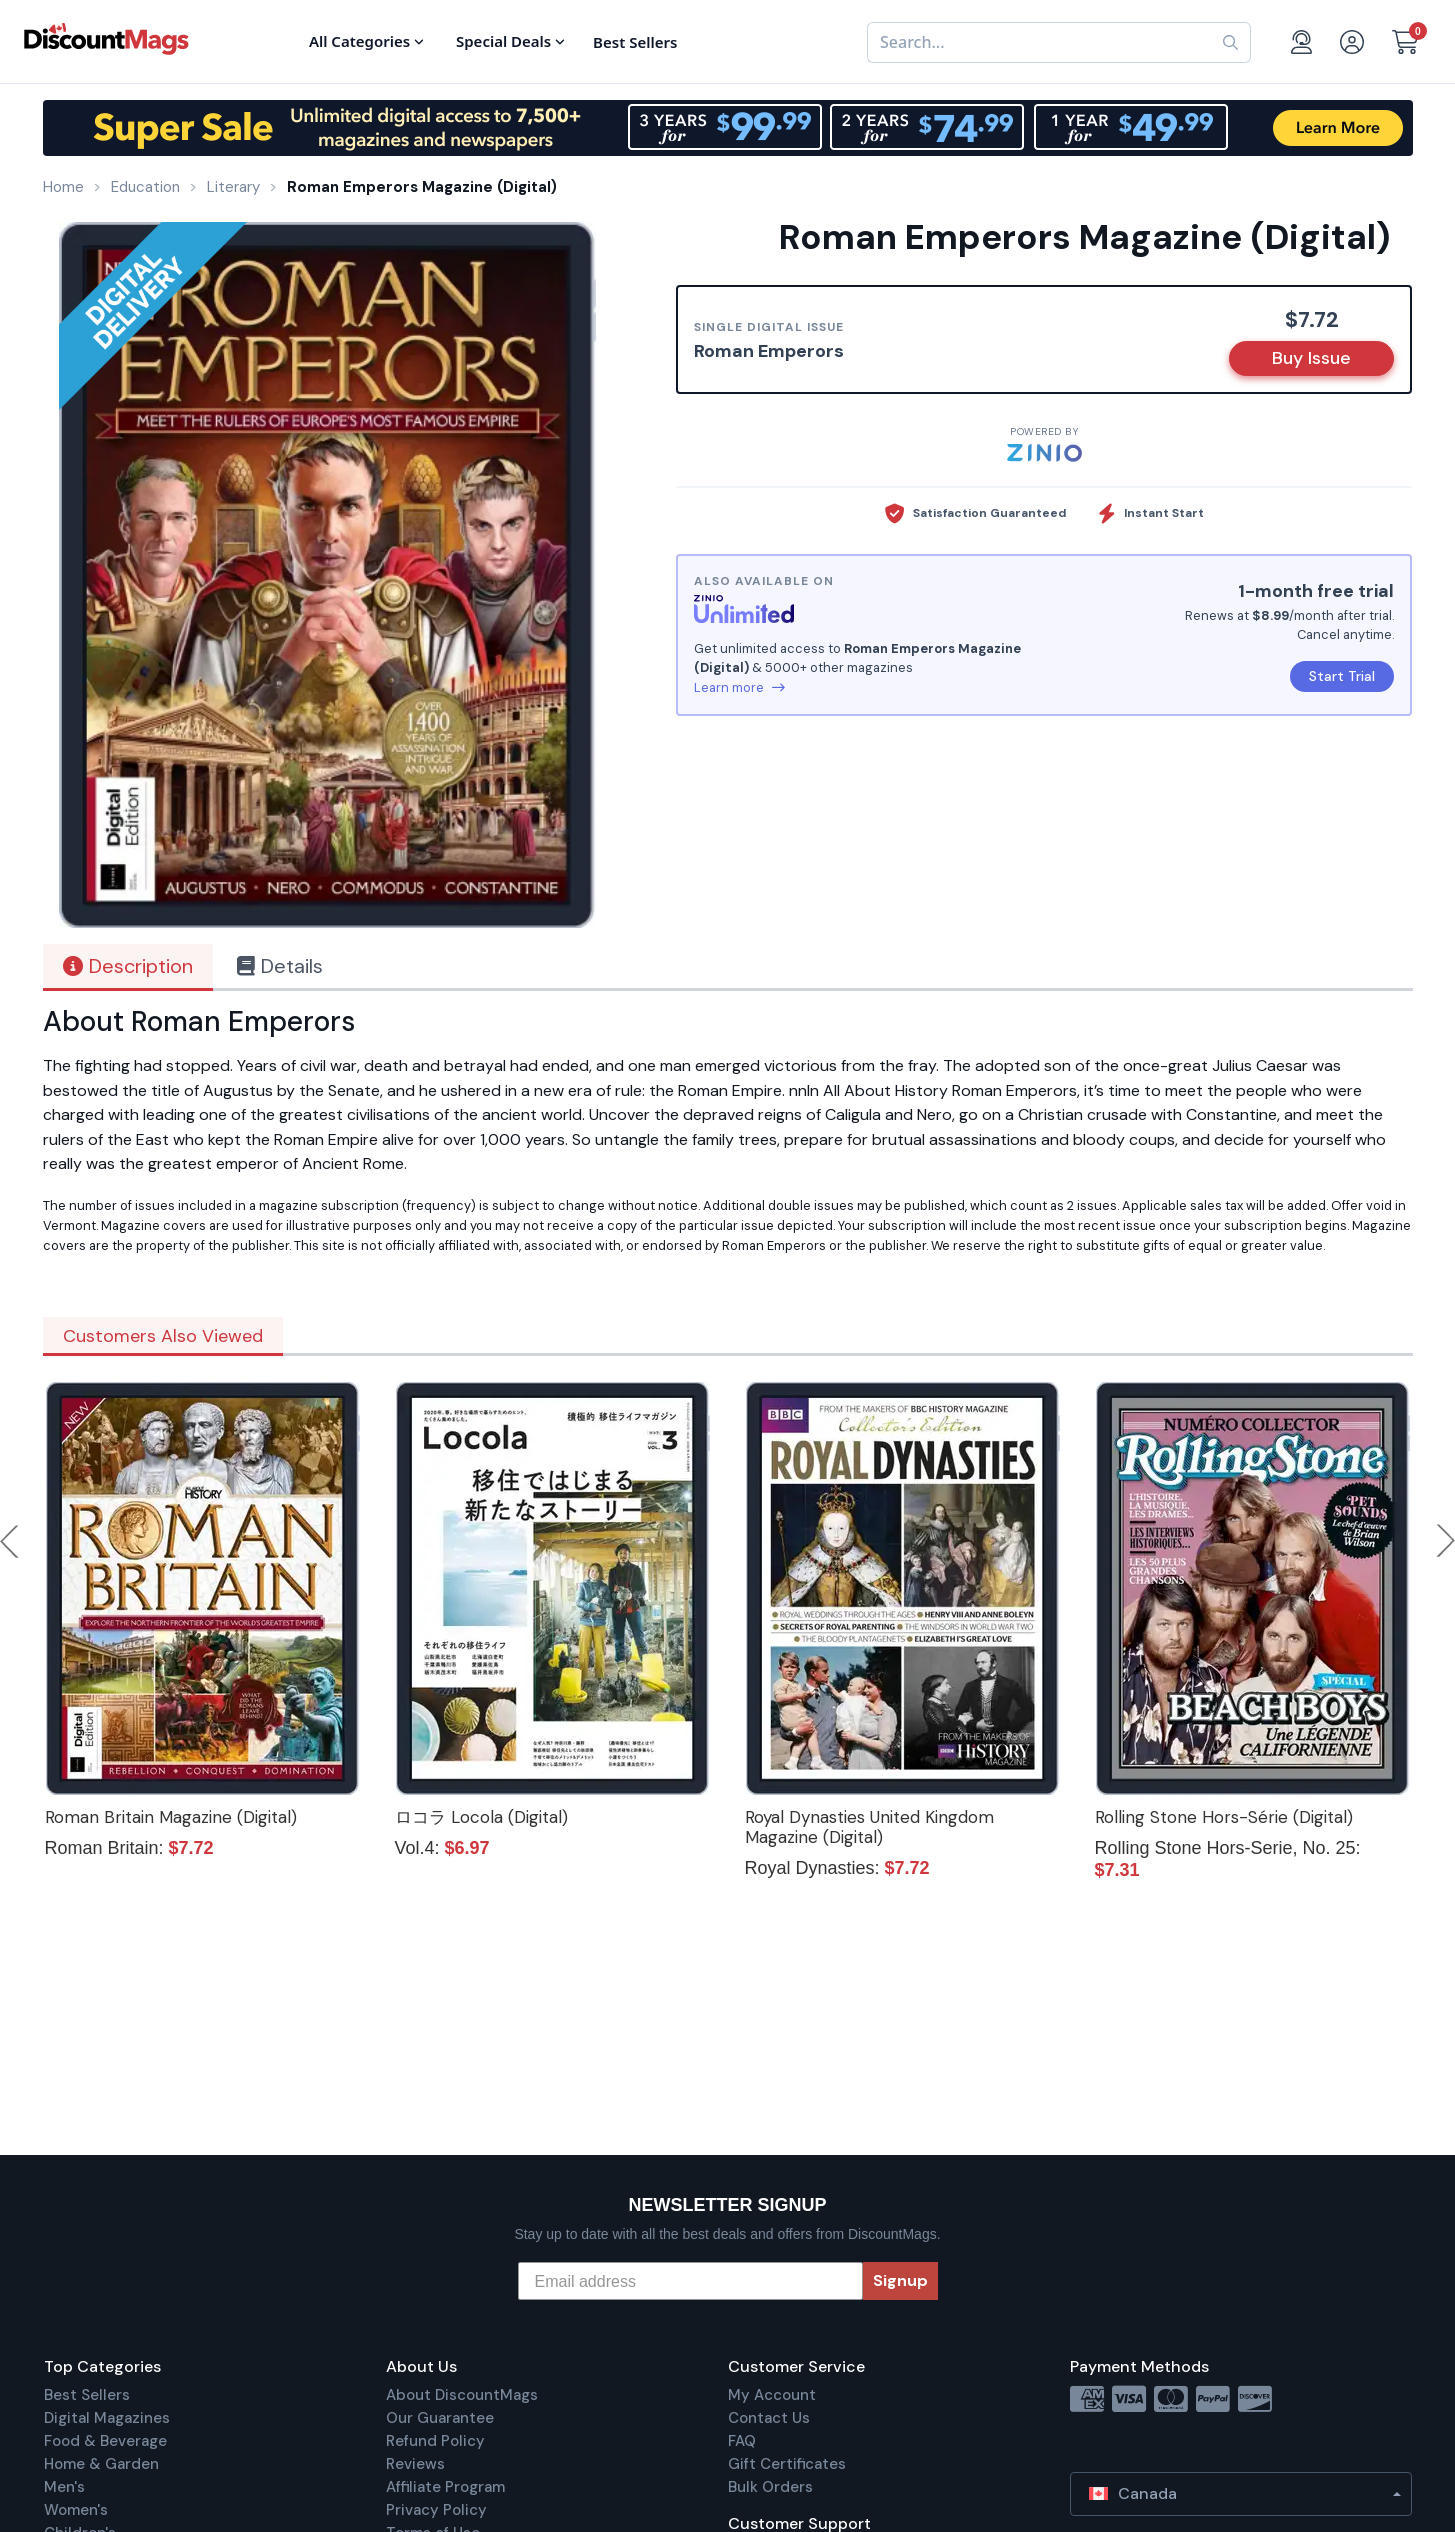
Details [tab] (280, 966)
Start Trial (1342, 676)
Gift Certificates (787, 2464)
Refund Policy (435, 2441)
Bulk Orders (770, 2487)
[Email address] (690, 2281)
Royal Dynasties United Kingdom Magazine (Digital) (869, 1827)
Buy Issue (1311, 358)
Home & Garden (101, 2464)
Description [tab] (128, 966)
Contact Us (769, 2418)
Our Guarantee (440, 2418)
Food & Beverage (105, 2441)
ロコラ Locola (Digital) (481, 1817)
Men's (64, 2487)
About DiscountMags (462, 2395)
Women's (76, 2510)
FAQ (742, 2441)
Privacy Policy (436, 2510)
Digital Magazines (107, 2418)
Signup (900, 2280)
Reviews (415, 2464)
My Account (772, 2395)
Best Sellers (87, 2395)
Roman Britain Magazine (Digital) (171, 1817)
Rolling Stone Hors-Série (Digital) (1224, 1817)
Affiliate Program (445, 2487)
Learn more (739, 687)
